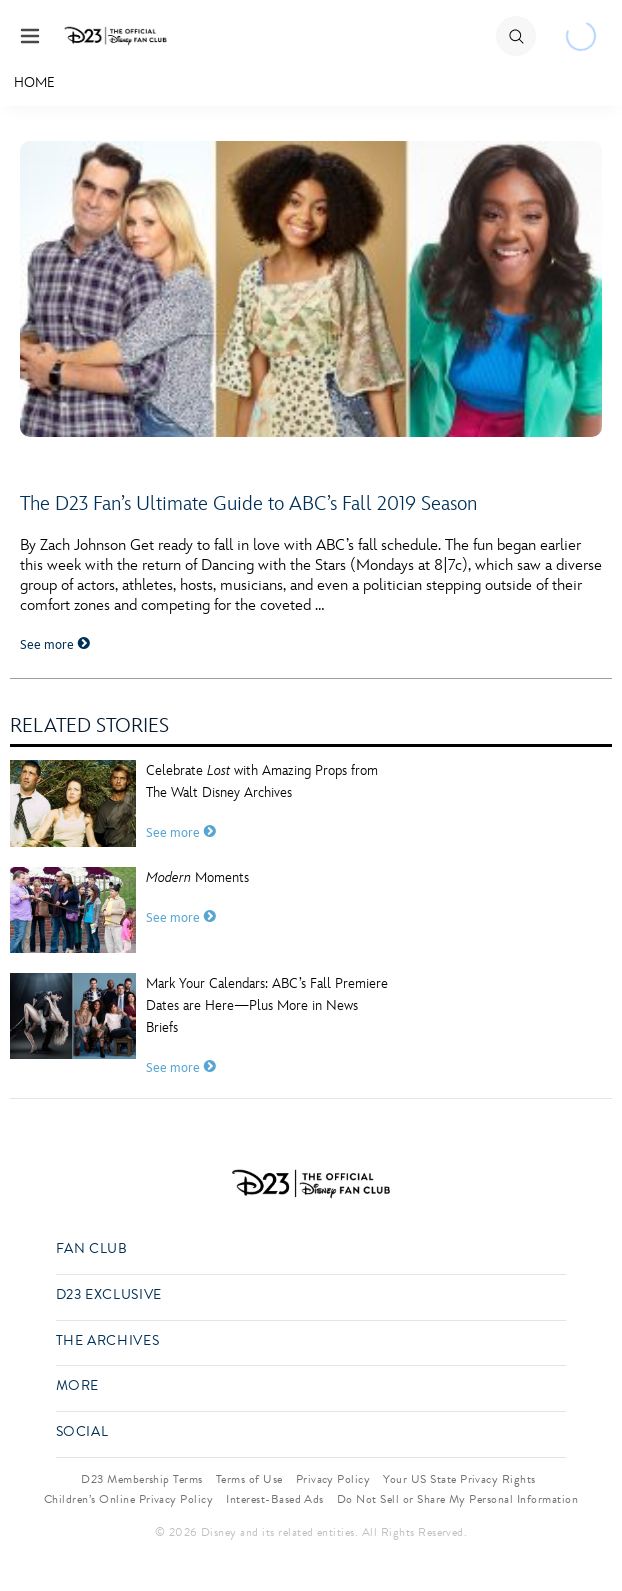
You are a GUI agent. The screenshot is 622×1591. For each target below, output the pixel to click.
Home (34, 82)
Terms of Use (249, 1479)
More (78, 1386)
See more (55, 645)
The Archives (108, 1341)
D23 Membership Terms (142, 1479)
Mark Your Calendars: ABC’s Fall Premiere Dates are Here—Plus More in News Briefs (267, 1005)
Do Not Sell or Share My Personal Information (457, 1499)
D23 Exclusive (109, 1295)
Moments (197, 877)
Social (82, 1432)
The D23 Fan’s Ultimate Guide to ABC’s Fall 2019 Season (248, 504)
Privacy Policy (333, 1479)
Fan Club (92, 1249)
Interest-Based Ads (275, 1499)
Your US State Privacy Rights (459, 1479)
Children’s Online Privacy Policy (128, 1499)
